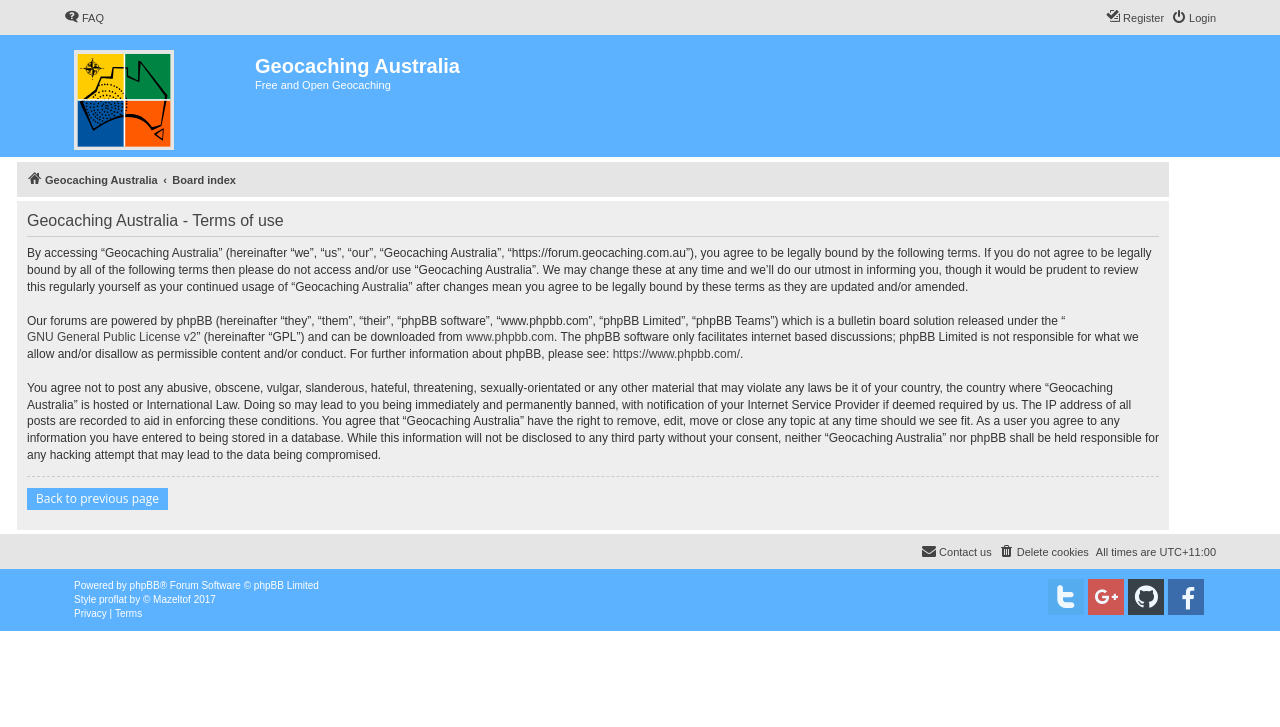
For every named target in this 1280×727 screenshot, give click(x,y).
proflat (113, 599)
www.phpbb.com (510, 337)
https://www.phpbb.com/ (676, 354)
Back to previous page (97, 498)
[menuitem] (84, 18)
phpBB (145, 585)
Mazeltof (172, 599)
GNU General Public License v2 (111, 337)
